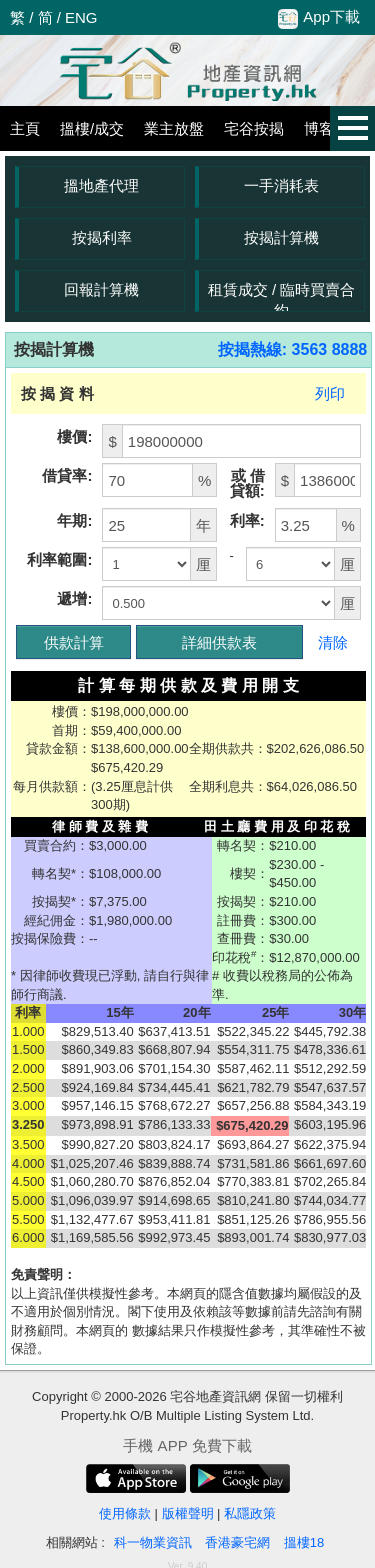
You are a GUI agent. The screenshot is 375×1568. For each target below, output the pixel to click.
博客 (319, 128)
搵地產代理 (101, 185)
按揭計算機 (281, 237)
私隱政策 (250, 1513)
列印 (330, 393)
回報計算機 (101, 289)
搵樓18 (304, 1542)
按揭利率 (102, 237)
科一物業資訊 (153, 1542)
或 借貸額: (247, 483)
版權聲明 (188, 1513)
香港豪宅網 (237, 1542)
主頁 (25, 128)
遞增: (74, 598)
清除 (333, 642)
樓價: (74, 436)
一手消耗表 (281, 185)
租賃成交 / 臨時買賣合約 (282, 296)
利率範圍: (59, 559)
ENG (81, 17)
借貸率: (67, 475)
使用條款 (125, 1513)
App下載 (319, 18)
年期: (74, 520)
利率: (247, 520)
